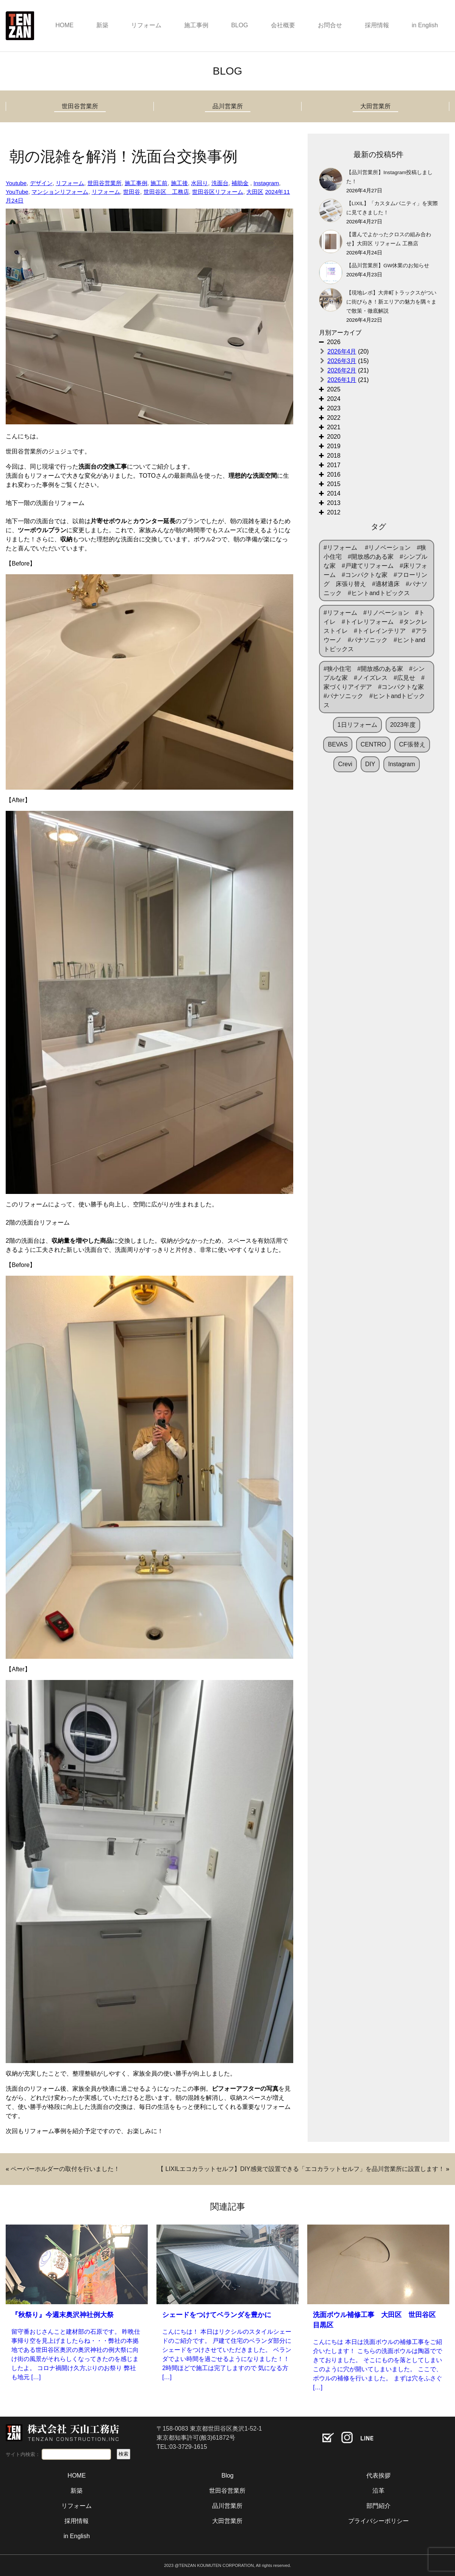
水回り (199, 183)
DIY (370, 764)
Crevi (345, 764)
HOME (64, 25)
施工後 (179, 183)
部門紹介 (378, 2506)
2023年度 (403, 725)
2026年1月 (341, 380)
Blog (227, 2475)
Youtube (16, 183)
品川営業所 (228, 106)
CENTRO (373, 744)
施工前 (158, 183)
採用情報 (377, 25)
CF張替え (412, 744)
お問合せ (330, 25)
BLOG (239, 25)
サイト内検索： (23, 2454)
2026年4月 (341, 351)
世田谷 (131, 192)
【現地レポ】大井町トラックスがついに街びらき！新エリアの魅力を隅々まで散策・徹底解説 (391, 302)
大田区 (254, 192)
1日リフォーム (357, 725)
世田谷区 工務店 (166, 192)
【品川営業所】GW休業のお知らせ (387, 265)
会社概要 (283, 25)
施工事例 (196, 25)
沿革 (378, 2490)
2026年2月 (341, 370)
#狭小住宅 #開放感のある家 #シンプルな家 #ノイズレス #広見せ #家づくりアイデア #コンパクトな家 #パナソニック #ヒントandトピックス (377, 686)
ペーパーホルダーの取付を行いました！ (65, 2169)
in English (425, 25)
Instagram (266, 183)
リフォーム (146, 25)
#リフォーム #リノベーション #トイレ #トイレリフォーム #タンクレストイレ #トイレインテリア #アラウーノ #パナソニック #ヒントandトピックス (375, 630)
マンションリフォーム (59, 192)
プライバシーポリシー (378, 2521)
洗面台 (219, 183)
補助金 (240, 183)
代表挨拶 (378, 2475)
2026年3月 (341, 361)
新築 (102, 25)
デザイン (41, 183)
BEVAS (337, 744)
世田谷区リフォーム (217, 192)
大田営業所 (375, 106)
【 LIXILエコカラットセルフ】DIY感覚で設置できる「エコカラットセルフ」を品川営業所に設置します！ (301, 2169)
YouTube (17, 192)
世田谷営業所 (80, 106)
